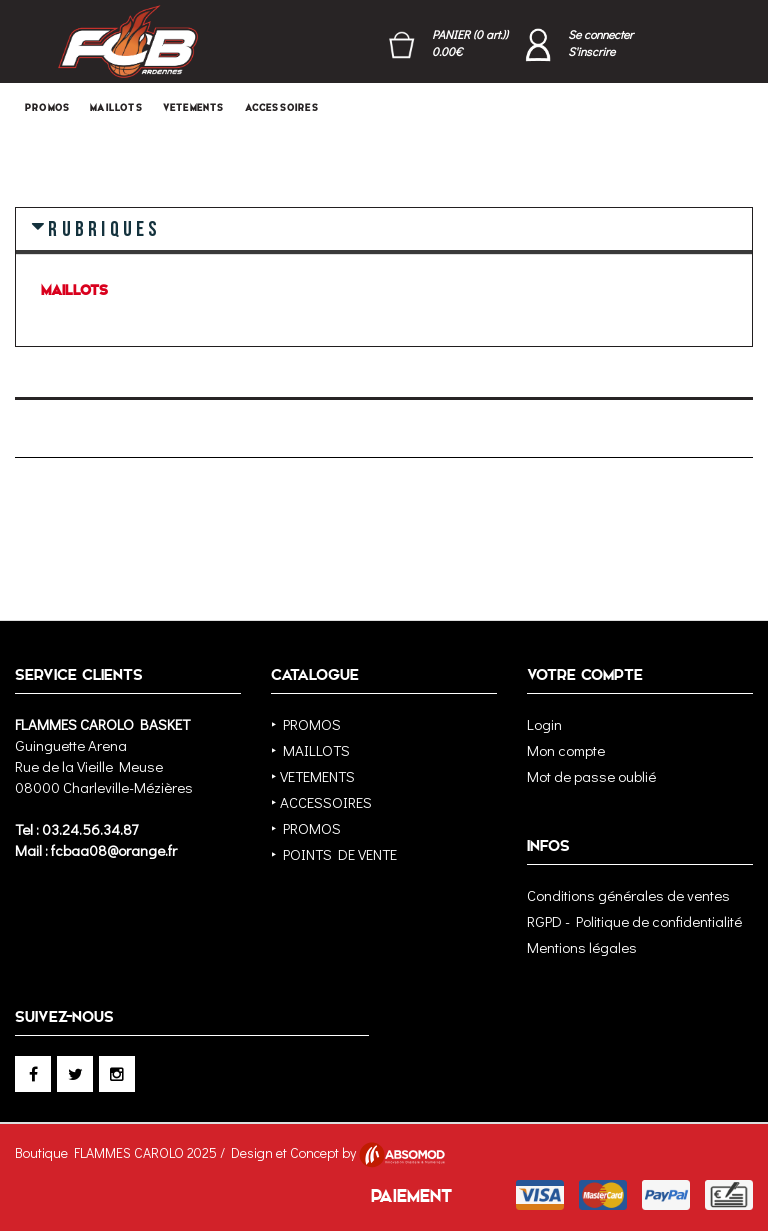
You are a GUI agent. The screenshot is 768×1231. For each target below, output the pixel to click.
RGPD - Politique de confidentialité (634, 921)
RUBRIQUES (104, 228)
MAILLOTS (116, 108)
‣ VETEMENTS (313, 776)
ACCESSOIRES (282, 108)
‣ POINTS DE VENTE (334, 854)
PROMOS (47, 108)
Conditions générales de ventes (628, 895)
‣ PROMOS (306, 724)
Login (544, 724)
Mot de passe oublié (591, 776)
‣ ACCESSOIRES (321, 802)
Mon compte (566, 750)
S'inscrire (591, 51)
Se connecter (600, 34)
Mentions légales (582, 947)
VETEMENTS (194, 108)
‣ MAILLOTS (310, 750)
